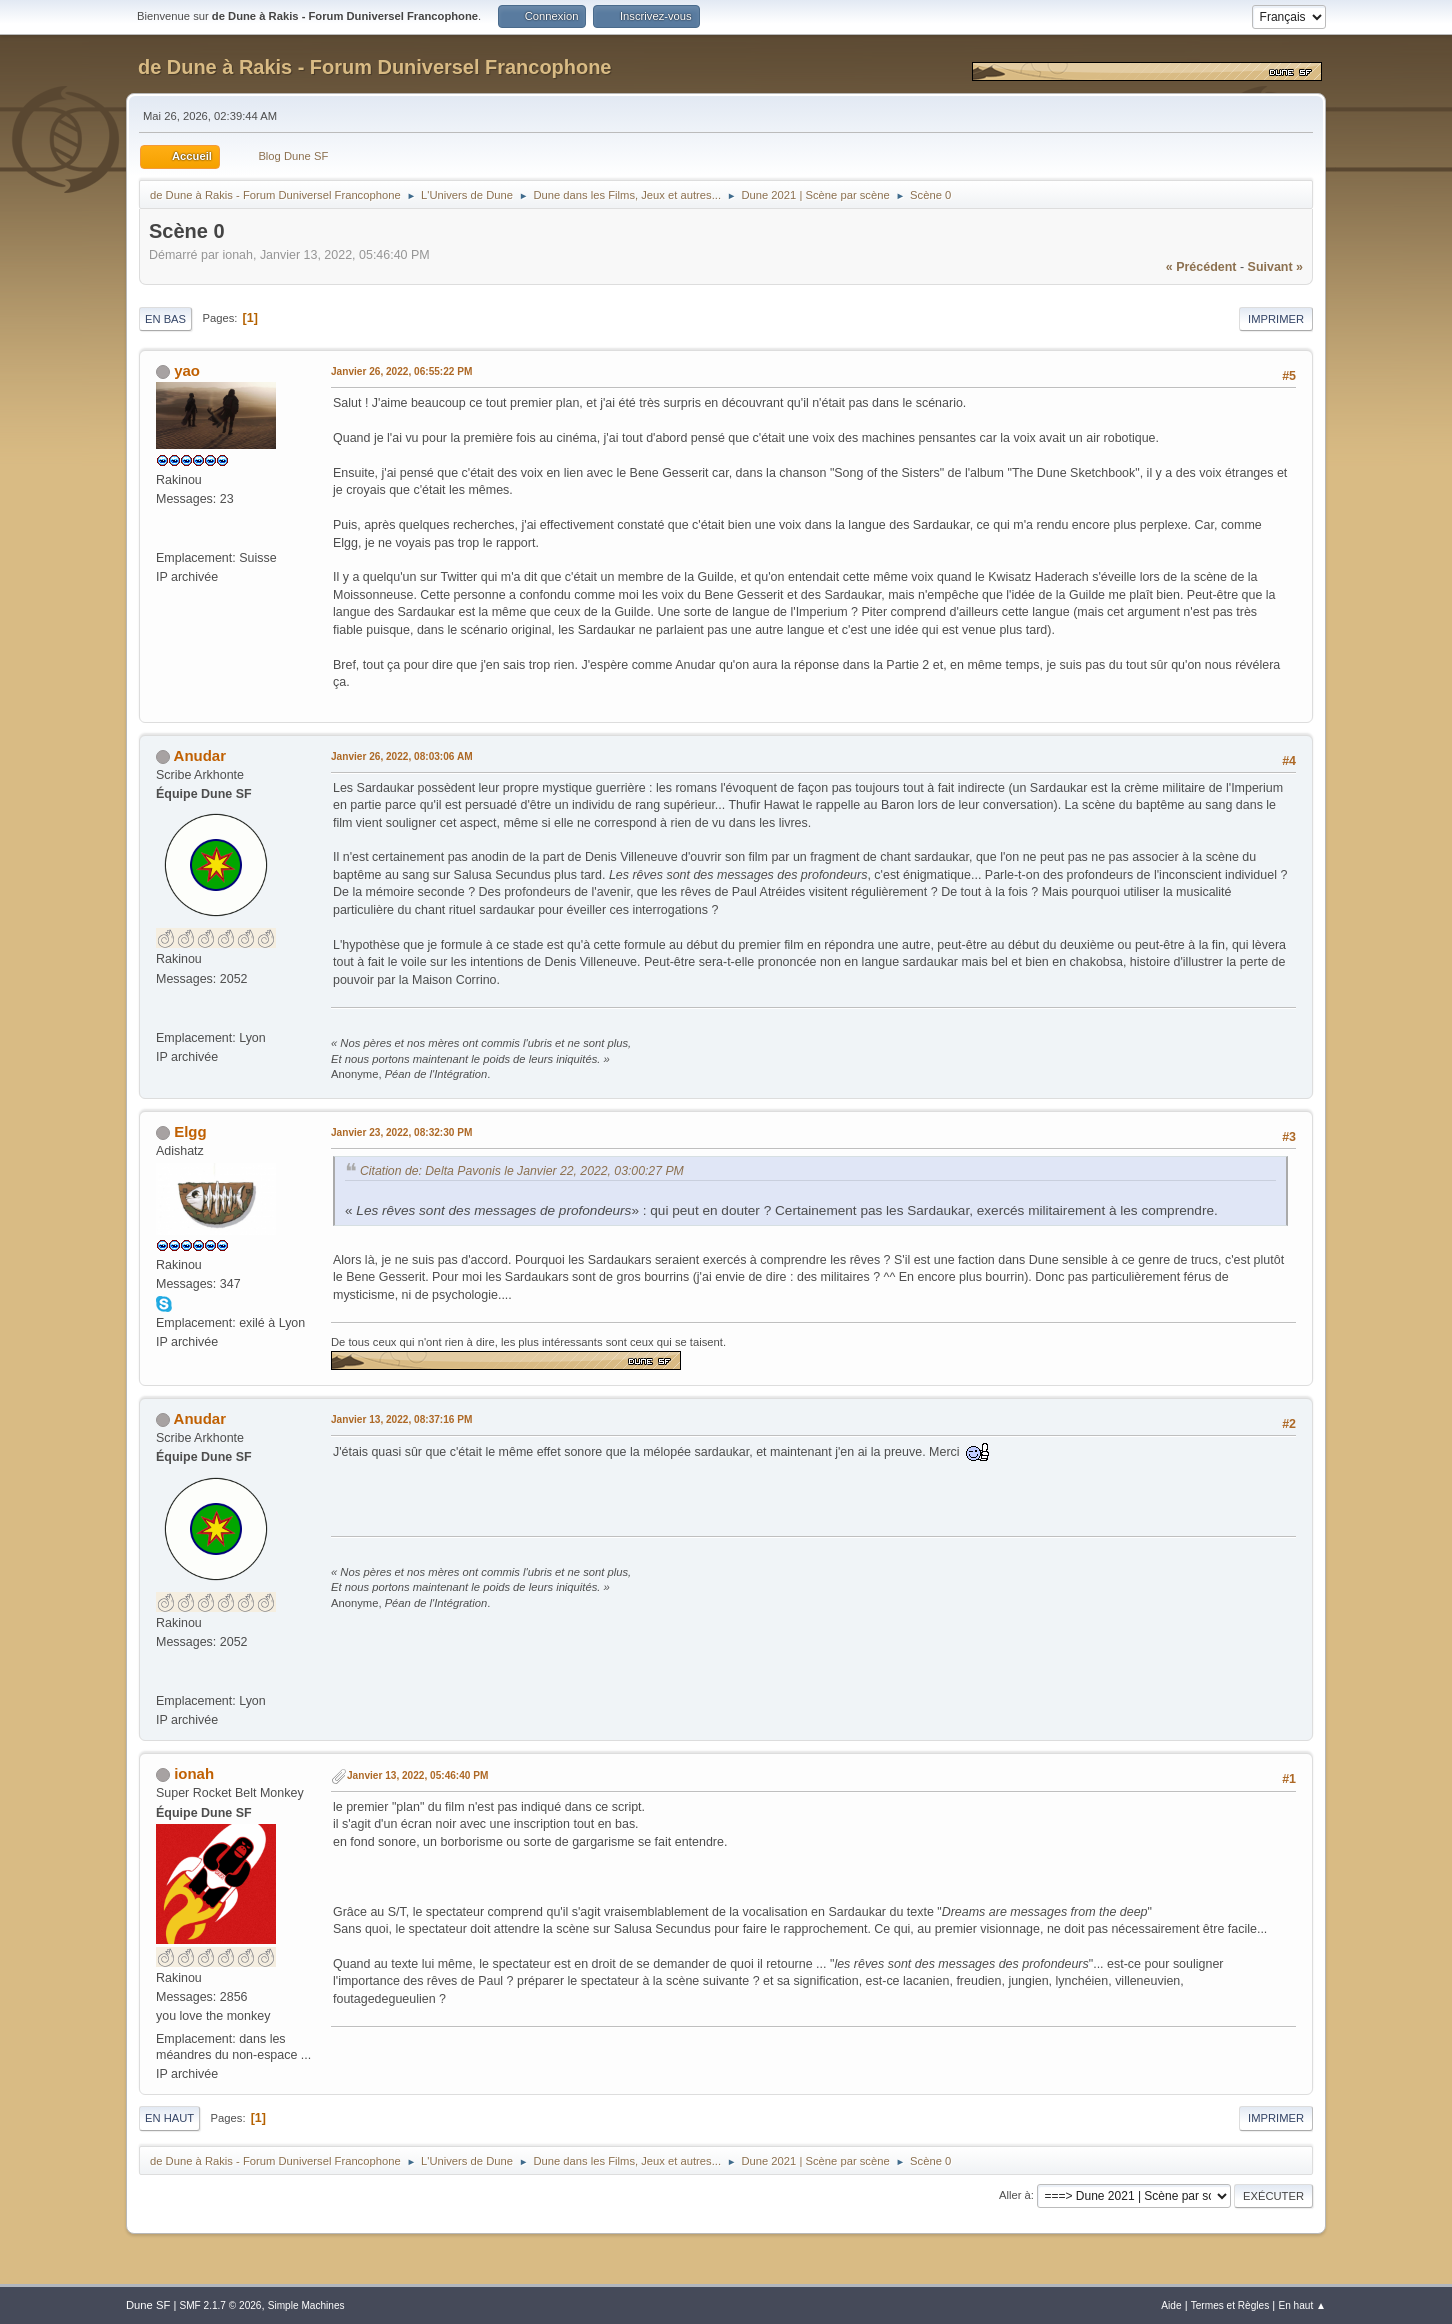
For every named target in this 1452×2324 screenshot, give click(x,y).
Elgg (190, 1131)
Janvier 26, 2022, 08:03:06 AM (402, 756)
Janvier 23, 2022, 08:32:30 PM (401, 1132)
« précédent (1201, 267)
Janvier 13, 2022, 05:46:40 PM (417, 1775)
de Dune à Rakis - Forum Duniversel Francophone (374, 67)
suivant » (1275, 267)
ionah (194, 1773)
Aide (1171, 2305)
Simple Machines (306, 2305)
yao (187, 370)
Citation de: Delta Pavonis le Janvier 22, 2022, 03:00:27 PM (522, 1171)
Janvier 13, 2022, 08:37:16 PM (401, 1419)
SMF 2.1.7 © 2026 (220, 2305)
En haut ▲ (1302, 2305)
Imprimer (1276, 319)
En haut (169, 2118)
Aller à (1015, 2195)
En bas (165, 319)
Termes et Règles (1230, 2305)
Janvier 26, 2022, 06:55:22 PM (401, 371)
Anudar (200, 755)
